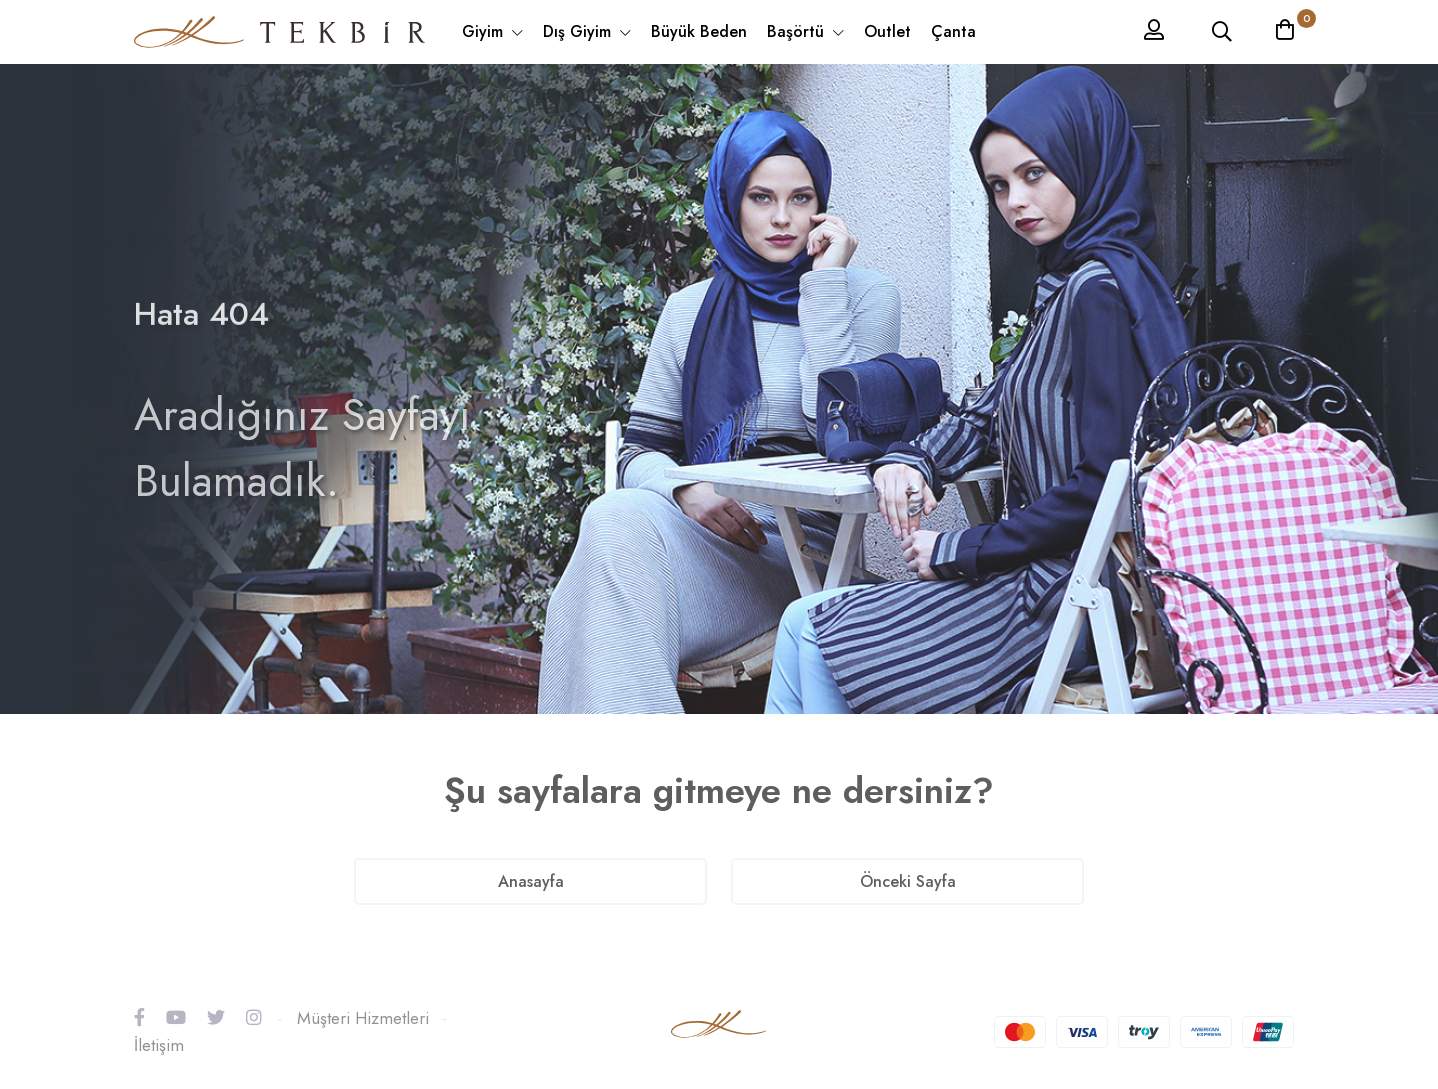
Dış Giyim (579, 31)
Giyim (485, 31)
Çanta (953, 31)
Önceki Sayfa (908, 881)
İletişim (159, 1045)
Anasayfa (531, 881)
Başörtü (798, 31)
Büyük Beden (699, 31)
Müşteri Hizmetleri (363, 1018)
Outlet (887, 31)
